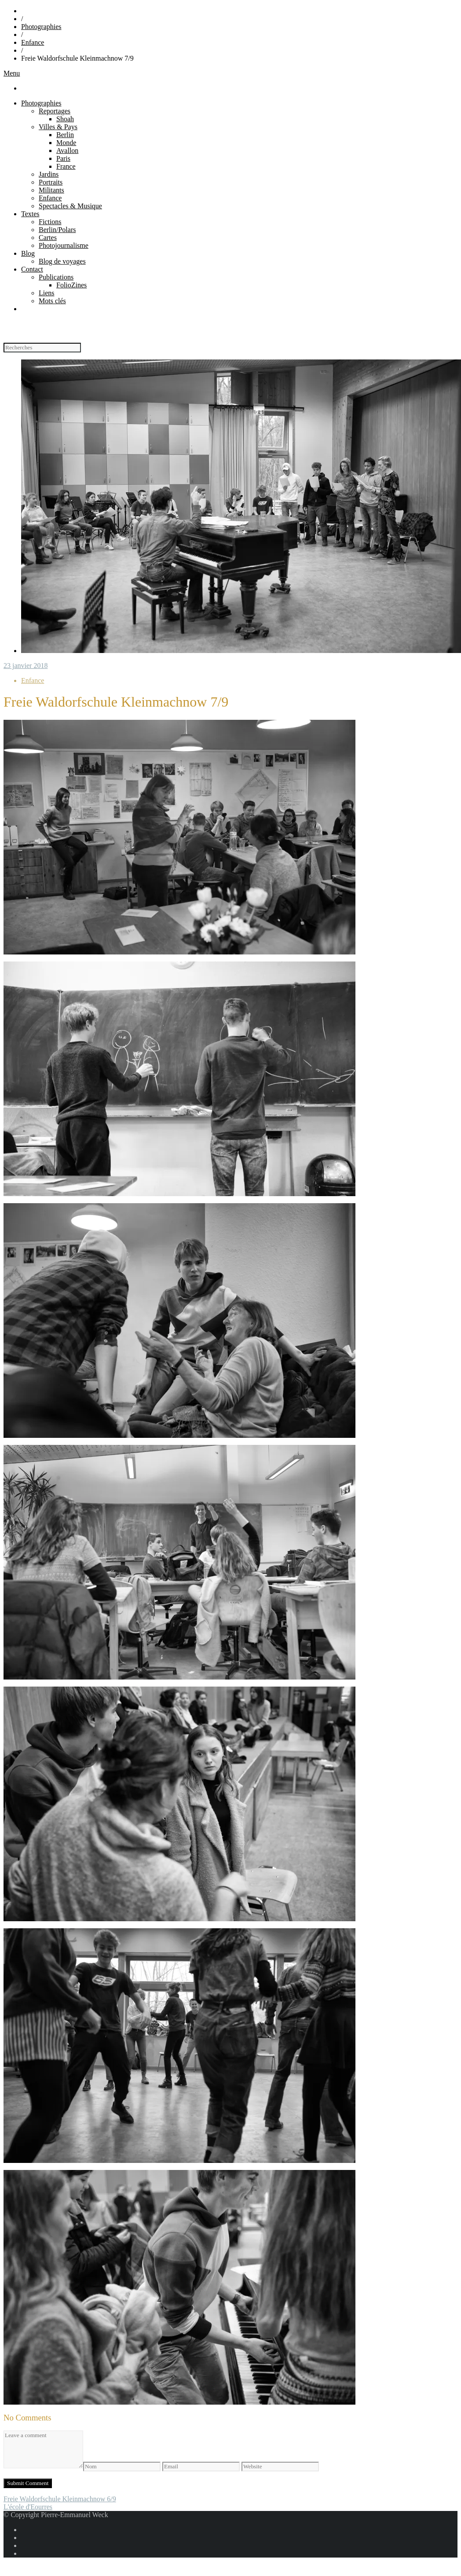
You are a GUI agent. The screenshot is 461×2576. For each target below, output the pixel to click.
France (66, 166)
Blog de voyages (62, 261)
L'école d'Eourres (28, 2507)
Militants (51, 190)
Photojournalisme (63, 245)
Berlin (65, 134)
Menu (12, 73)
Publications (56, 277)
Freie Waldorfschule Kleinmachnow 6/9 (60, 2499)
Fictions (50, 221)
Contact (32, 269)
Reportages (54, 111)
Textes (30, 214)
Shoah (65, 119)
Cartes (48, 237)
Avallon (67, 150)
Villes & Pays (58, 127)
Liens (47, 293)
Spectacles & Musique (70, 206)
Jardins (49, 174)
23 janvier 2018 (26, 665)
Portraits (50, 182)
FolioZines (71, 285)
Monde (66, 142)
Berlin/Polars (57, 229)
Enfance (32, 42)
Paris (63, 158)
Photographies (41, 26)
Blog (28, 253)
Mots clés (52, 301)
